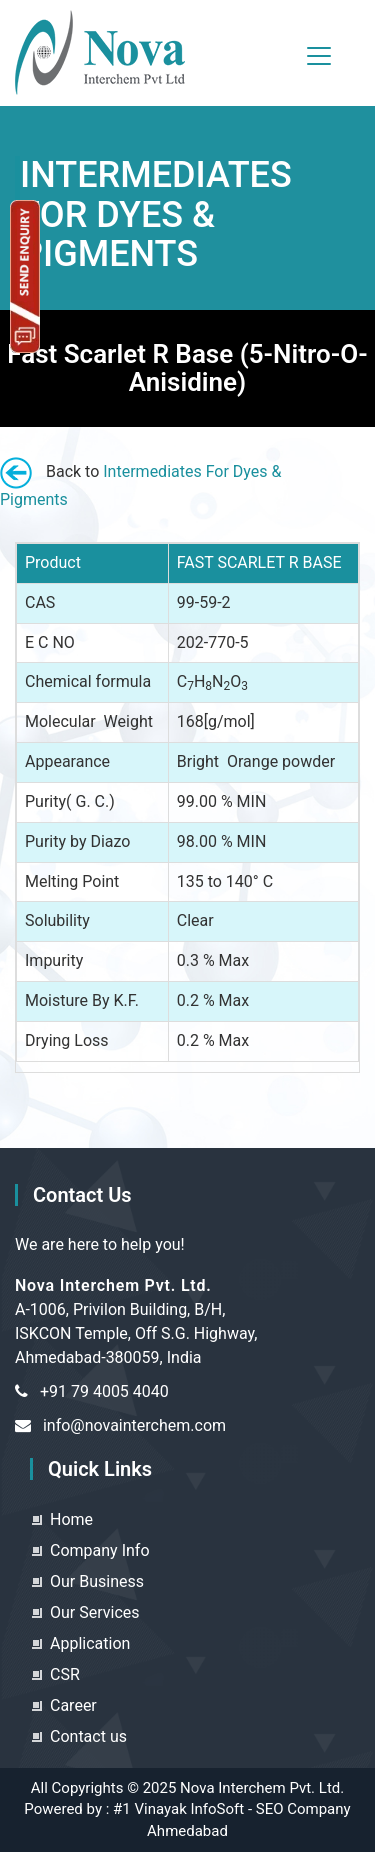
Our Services (95, 1612)
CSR (65, 1674)
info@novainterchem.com (134, 1425)
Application (90, 1643)
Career (73, 1705)
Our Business (97, 1581)
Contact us (88, 1736)
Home (71, 1519)
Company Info (100, 1550)
